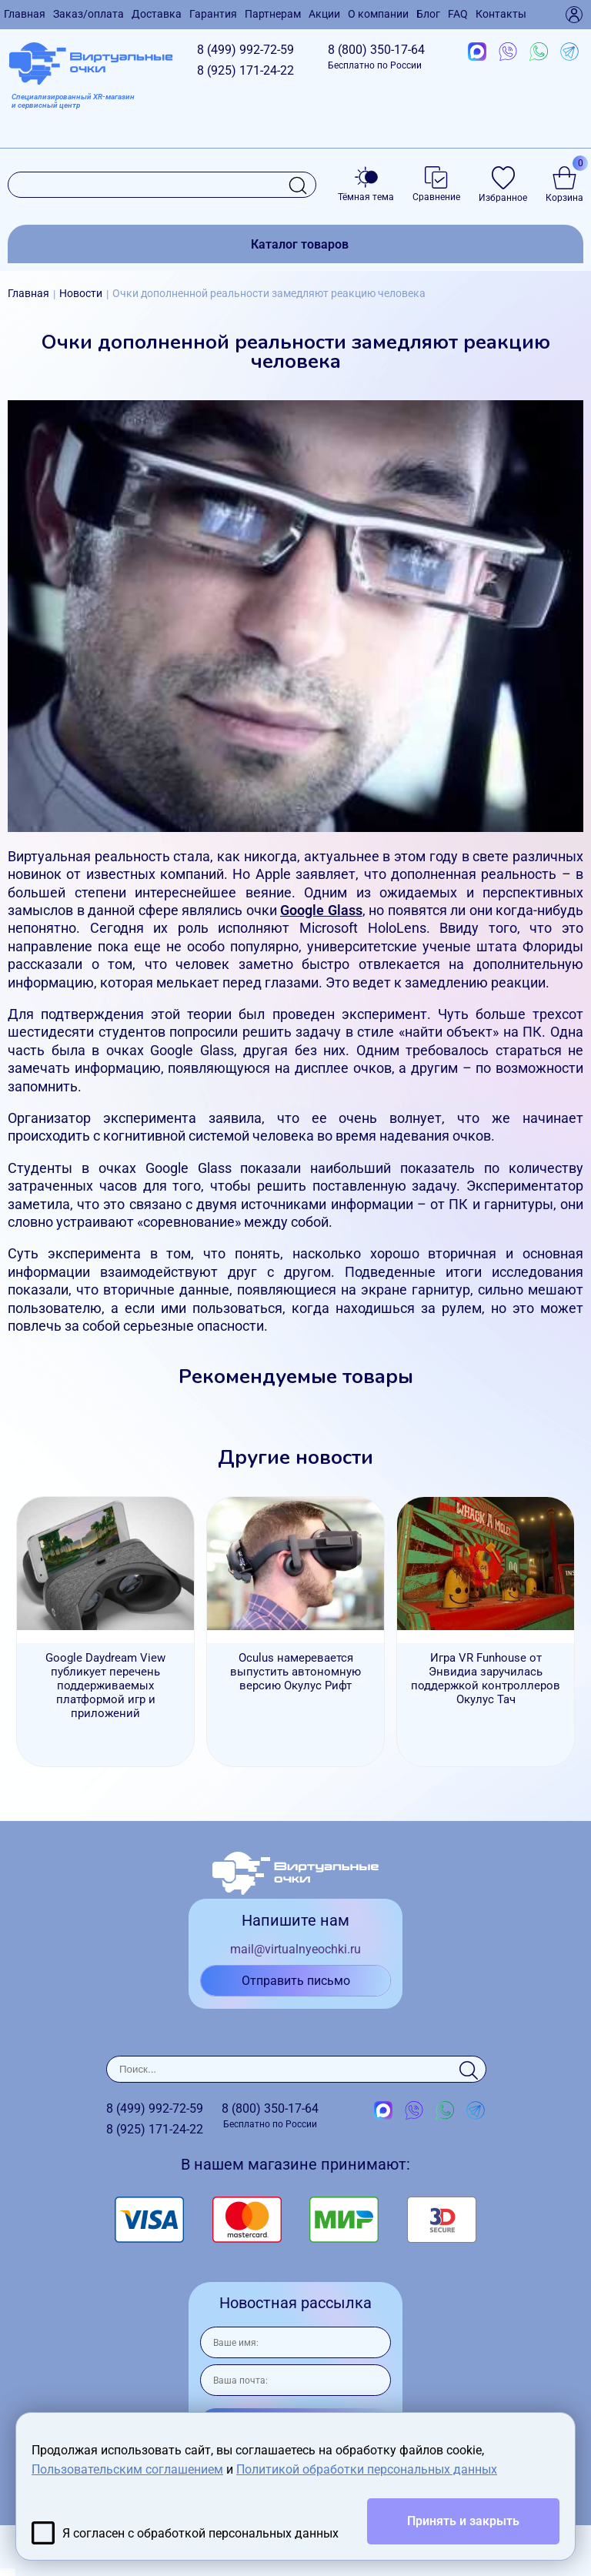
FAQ (458, 14)
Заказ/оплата (88, 14)
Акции (324, 14)
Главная (24, 14)
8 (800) (376, 56)
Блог (428, 14)
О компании (378, 14)
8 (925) (245, 70)
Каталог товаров (300, 244)
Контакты (501, 14)
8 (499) (245, 49)
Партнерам (273, 14)
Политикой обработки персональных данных (366, 2469)
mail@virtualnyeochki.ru (295, 1949)
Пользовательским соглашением (127, 2469)
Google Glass (321, 910)
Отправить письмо (296, 1980)
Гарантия (213, 14)
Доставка (157, 14)
